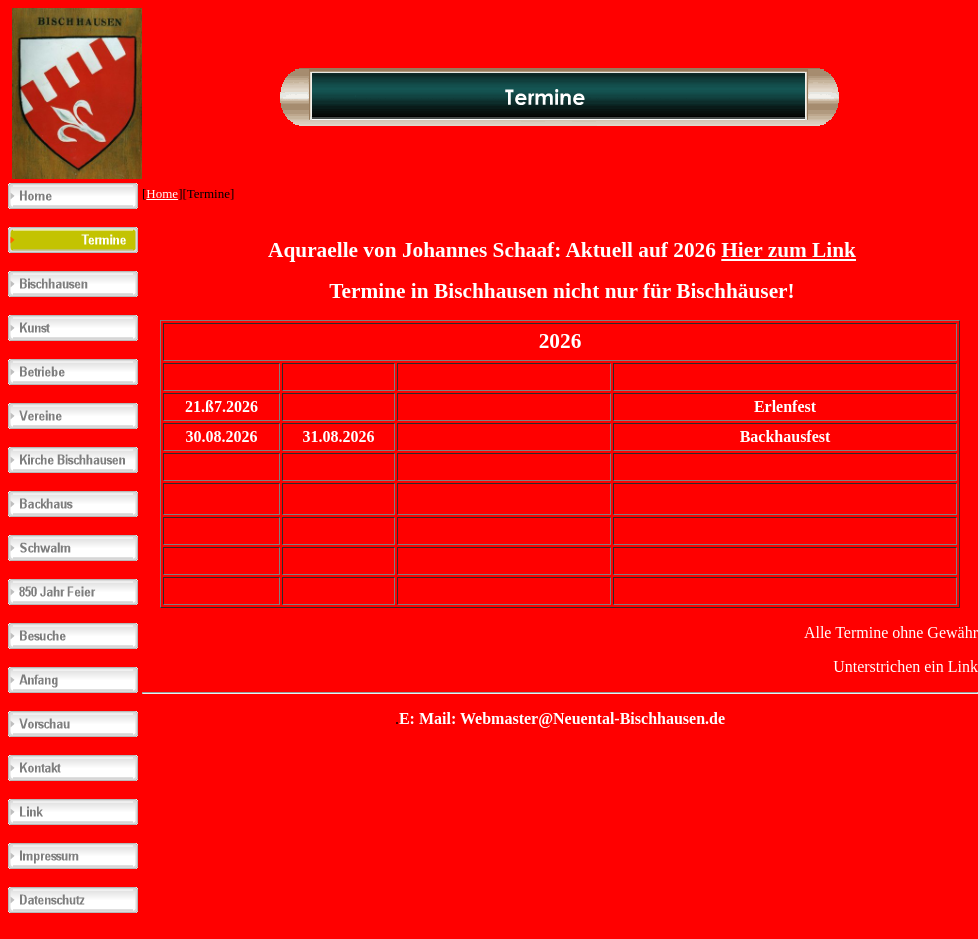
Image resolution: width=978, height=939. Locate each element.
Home (162, 193)
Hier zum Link (788, 250)
